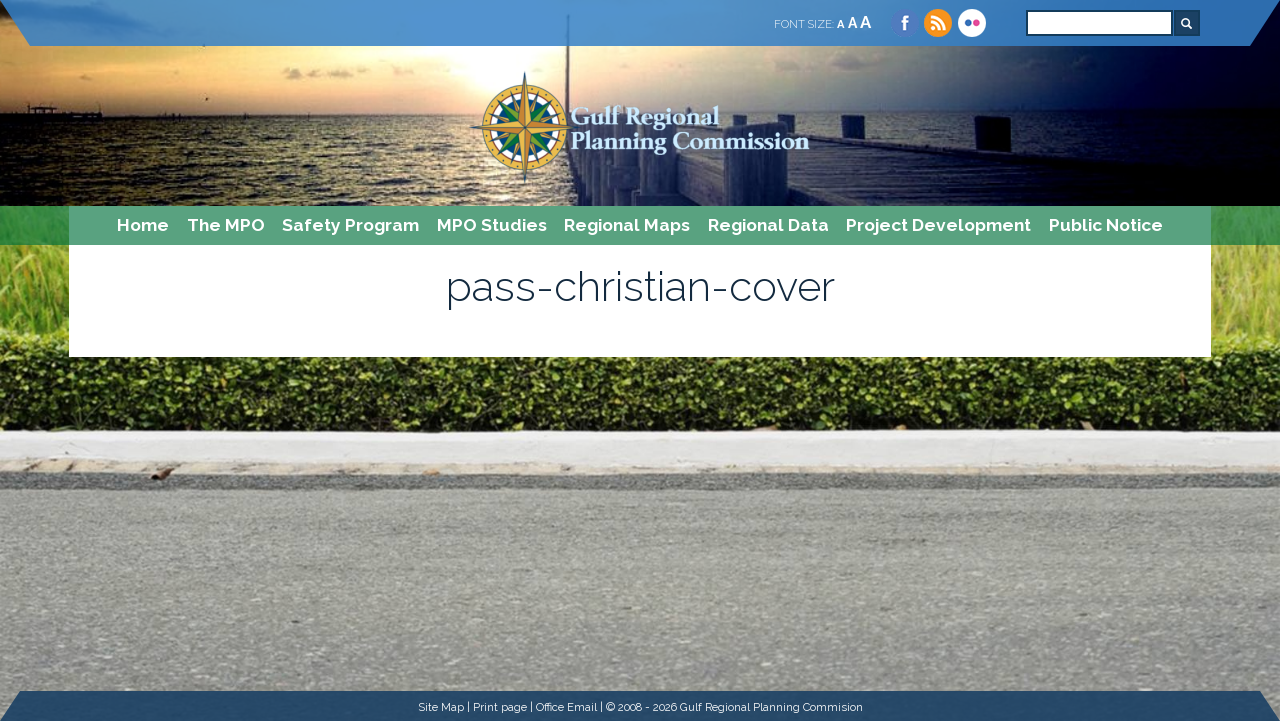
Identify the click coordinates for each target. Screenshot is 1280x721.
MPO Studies (492, 225)
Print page (500, 707)
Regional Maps (627, 225)
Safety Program (350, 225)
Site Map (441, 707)
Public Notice (1106, 225)
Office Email (566, 707)
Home (143, 225)
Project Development (938, 225)
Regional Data (768, 225)
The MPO (226, 225)
